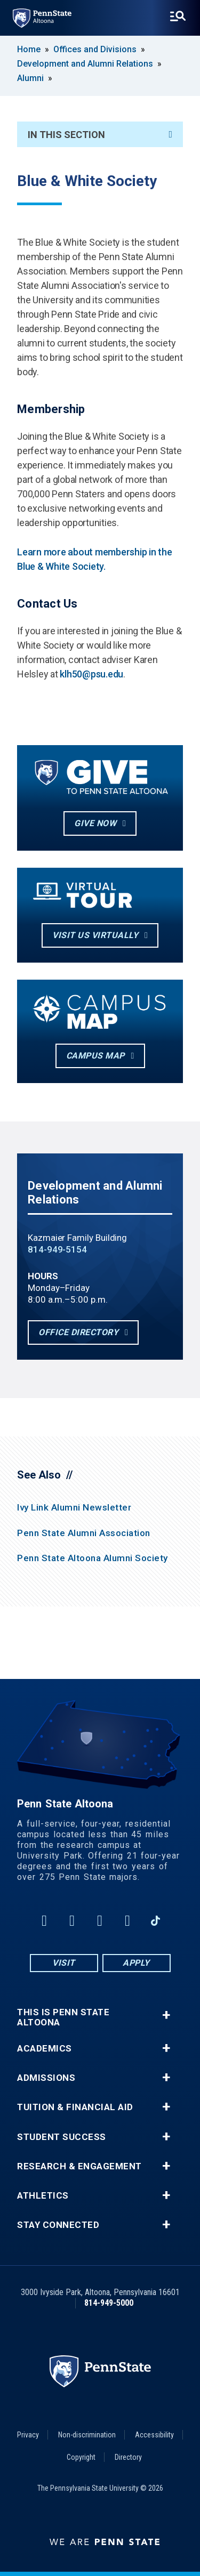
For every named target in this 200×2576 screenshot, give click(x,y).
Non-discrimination (87, 2434)
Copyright (81, 2457)
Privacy (28, 2434)
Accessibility (154, 2434)
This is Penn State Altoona (63, 2017)
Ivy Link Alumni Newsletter (74, 1507)
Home (29, 49)
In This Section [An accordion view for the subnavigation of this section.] (100, 134)
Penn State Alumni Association (83, 1533)
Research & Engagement (79, 2166)
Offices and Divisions (95, 49)
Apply (136, 1963)
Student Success (61, 2137)
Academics (44, 2049)
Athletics (43, 2196)
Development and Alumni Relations (85, 64)
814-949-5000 (108, 2303)
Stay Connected (58, 2225)
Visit (63, 1963)
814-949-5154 (57, 1249)
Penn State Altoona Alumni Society (92, 1558)
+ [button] (166, 2015)
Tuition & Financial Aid (75, 2107)
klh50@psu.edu (91, 674)
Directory (128, 2457)
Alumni (30, 78)
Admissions (46, 2078)
